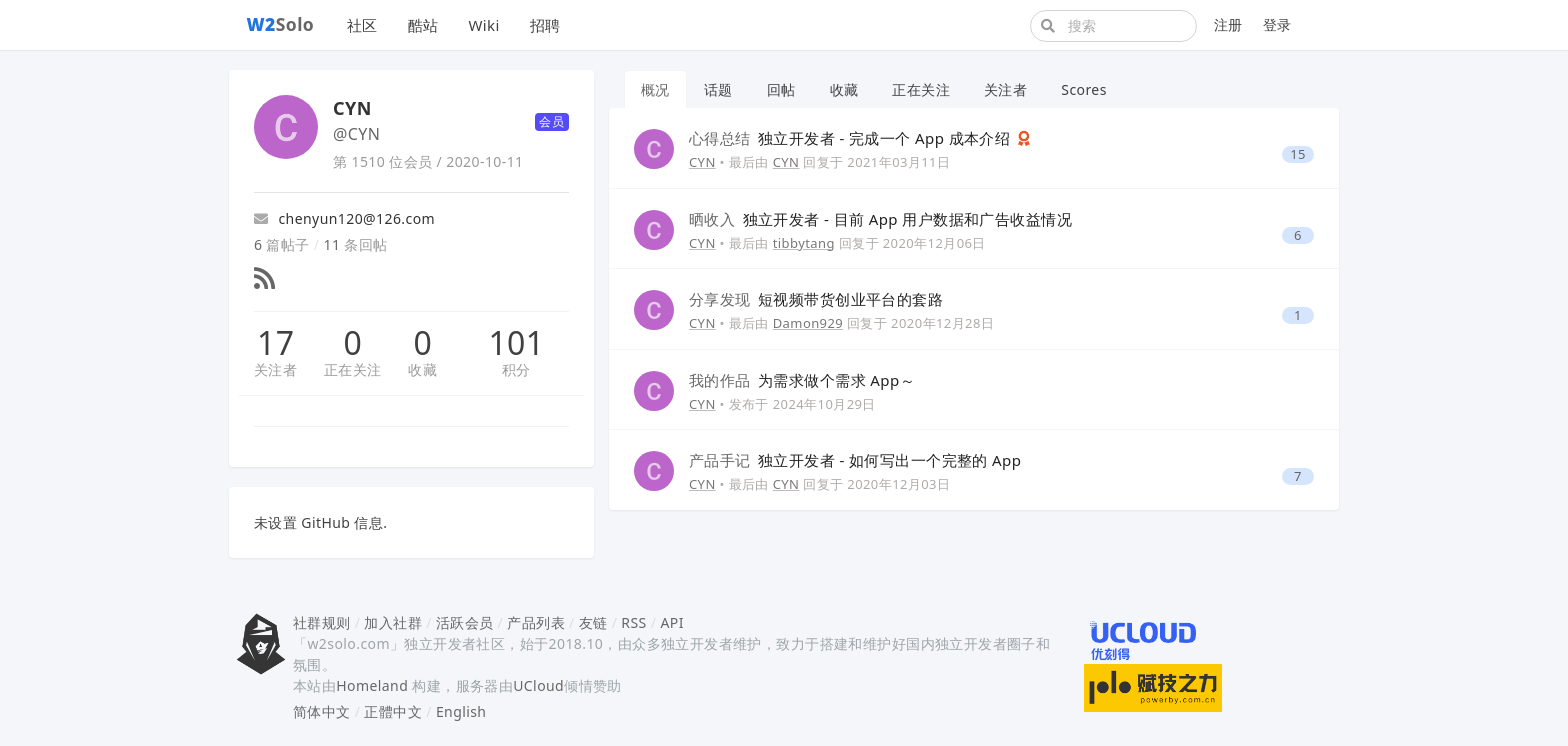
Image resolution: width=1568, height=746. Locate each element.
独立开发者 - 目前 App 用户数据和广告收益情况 (880, 219)
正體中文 (393, 711)
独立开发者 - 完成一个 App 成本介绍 (852, 138)
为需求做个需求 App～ (802, 380)
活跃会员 (465, 622)
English (461, 711)
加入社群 (393, 622)
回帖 (781, 89)
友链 (593, 622)
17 (275, 343)
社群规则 (322, 622)
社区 (362, 25)
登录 (1277, 24)
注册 (1228, 24)
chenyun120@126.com (344, 218)
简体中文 (322, 711)
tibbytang (804, 243)
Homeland (372, 685)
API (671, 622)
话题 (718, 89)
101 (516, 343)
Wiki (483, 25)
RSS (633, 622)
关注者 (275, 369)
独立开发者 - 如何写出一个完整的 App (855, 460)
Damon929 (808, 323)
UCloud (538, 685)
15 (1298, 154)
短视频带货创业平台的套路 (816, 299)
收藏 (422, 369)
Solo (281, 24)
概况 (655, 89)
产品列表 (536, 622)
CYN (702, 162)
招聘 (545, 25)
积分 (516, 369)
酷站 (423, 25)
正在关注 (353, 369)
